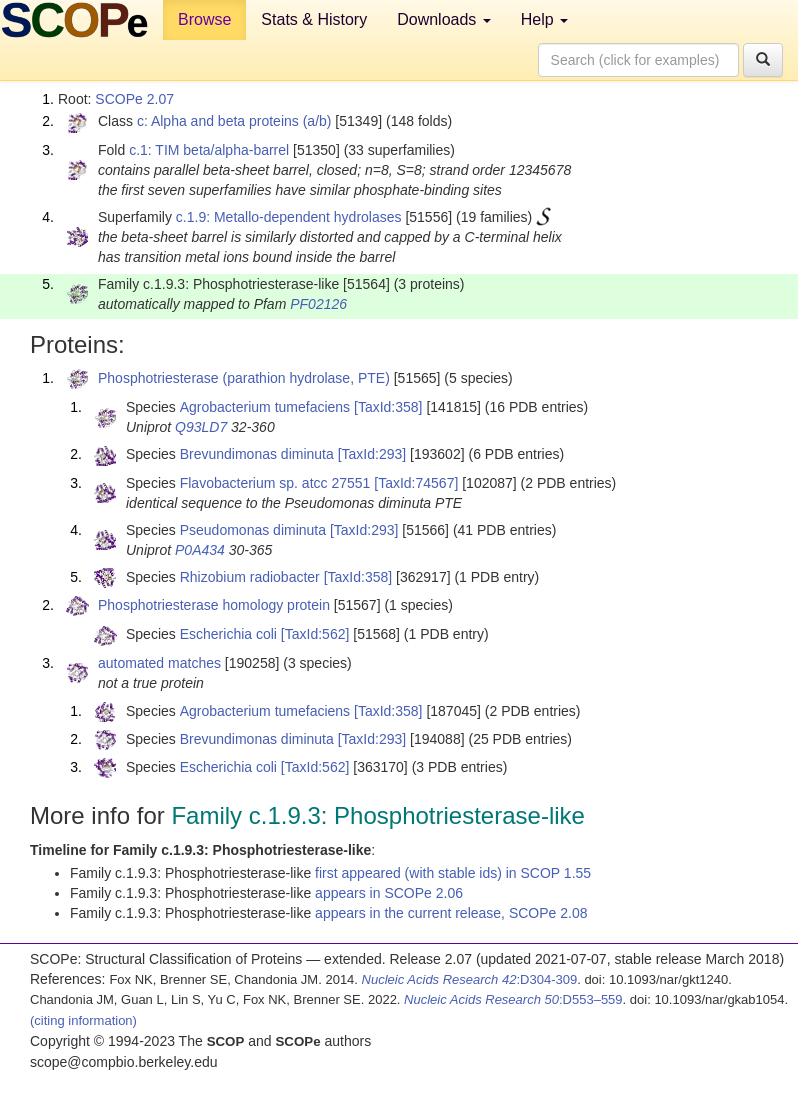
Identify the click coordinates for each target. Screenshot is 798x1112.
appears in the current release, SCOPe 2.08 (451, 913)
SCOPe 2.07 (134, 99)
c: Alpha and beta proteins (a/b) (234, 121)
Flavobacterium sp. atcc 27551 (275, 483)
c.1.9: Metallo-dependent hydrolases (289, 217)
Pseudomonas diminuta (253, 530)
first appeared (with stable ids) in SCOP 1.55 (453, 873)
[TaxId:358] (388, 407)
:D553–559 (513, 999)
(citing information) (83, 1020)
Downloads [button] (444, 19)
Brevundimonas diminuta (257, 454)
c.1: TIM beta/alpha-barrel (209, 150)
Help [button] (544, 19)
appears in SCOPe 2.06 (389, 893)
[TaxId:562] (315, 634)
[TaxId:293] (372, 454)
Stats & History (314, 19)
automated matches (159, 663)
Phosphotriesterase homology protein (214, 605)
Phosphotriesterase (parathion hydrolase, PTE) (244, 378)
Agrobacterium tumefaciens (265, 407)
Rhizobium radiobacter (250, 577)
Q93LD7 (201, 427)
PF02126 (318, 304)
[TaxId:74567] (416, 483)
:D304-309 (470, 979)
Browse (204, 19)
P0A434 (200, 550)
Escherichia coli (228, 634)
